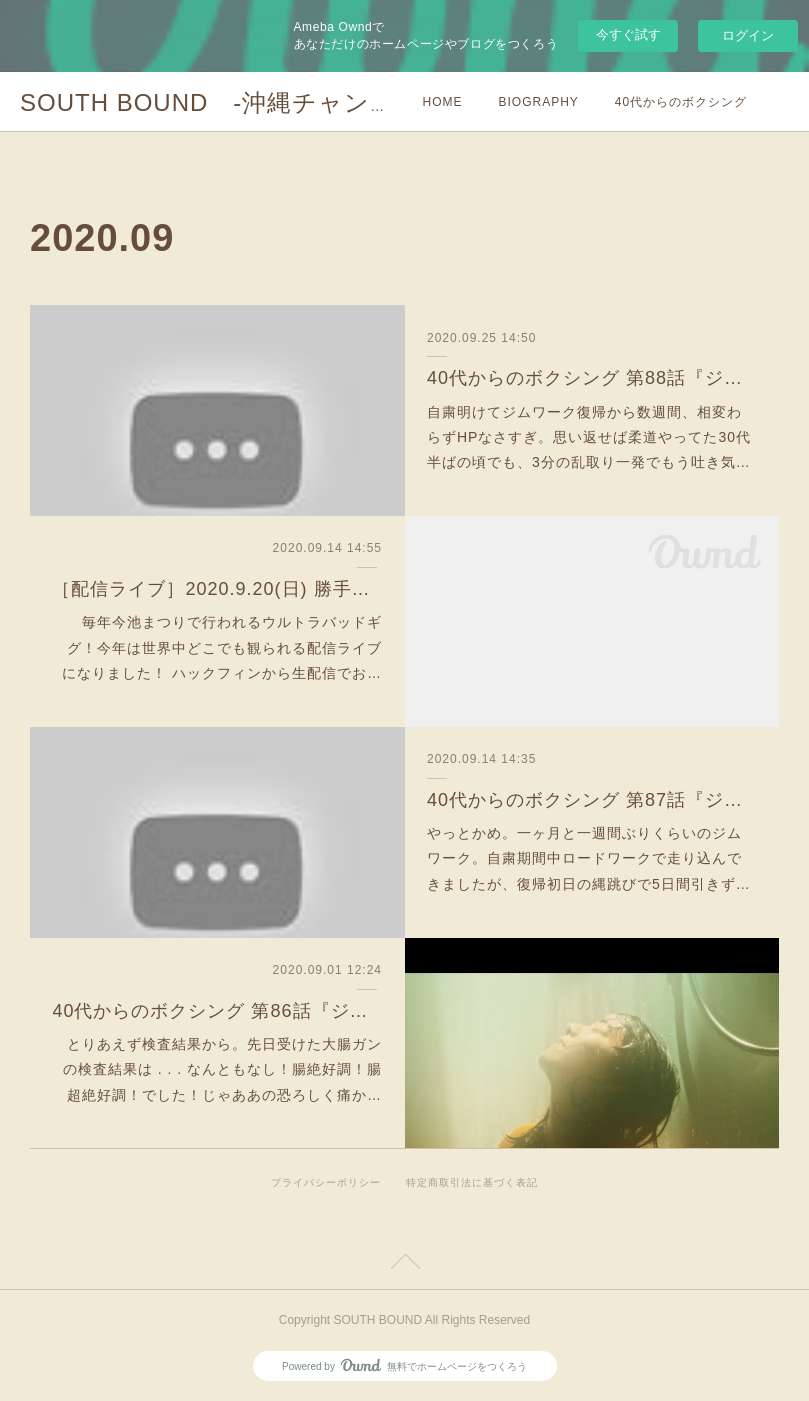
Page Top (404, 1265)
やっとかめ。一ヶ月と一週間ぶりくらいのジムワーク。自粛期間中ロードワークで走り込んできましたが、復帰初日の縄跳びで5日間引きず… (589, 858)
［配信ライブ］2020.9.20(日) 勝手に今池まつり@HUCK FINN (217, 589)
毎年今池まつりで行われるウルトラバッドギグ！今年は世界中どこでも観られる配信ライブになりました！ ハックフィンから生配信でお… (222, 647)
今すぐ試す (628, 34)
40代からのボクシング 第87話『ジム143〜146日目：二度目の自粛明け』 (592, 800)
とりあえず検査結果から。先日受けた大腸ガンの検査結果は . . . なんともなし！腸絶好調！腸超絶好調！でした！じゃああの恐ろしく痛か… (222, 1069)
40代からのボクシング (681, 102)
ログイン (748, 35)
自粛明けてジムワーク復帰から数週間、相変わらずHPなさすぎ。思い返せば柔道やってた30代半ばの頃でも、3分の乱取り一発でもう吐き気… (589, 437)
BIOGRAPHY (539, 102)
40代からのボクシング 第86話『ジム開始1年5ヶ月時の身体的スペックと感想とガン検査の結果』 (217, 1011)
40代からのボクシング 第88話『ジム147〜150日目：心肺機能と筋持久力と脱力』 (592, 378)
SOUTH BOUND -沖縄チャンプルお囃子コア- (289, 102)
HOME (443, 102)
